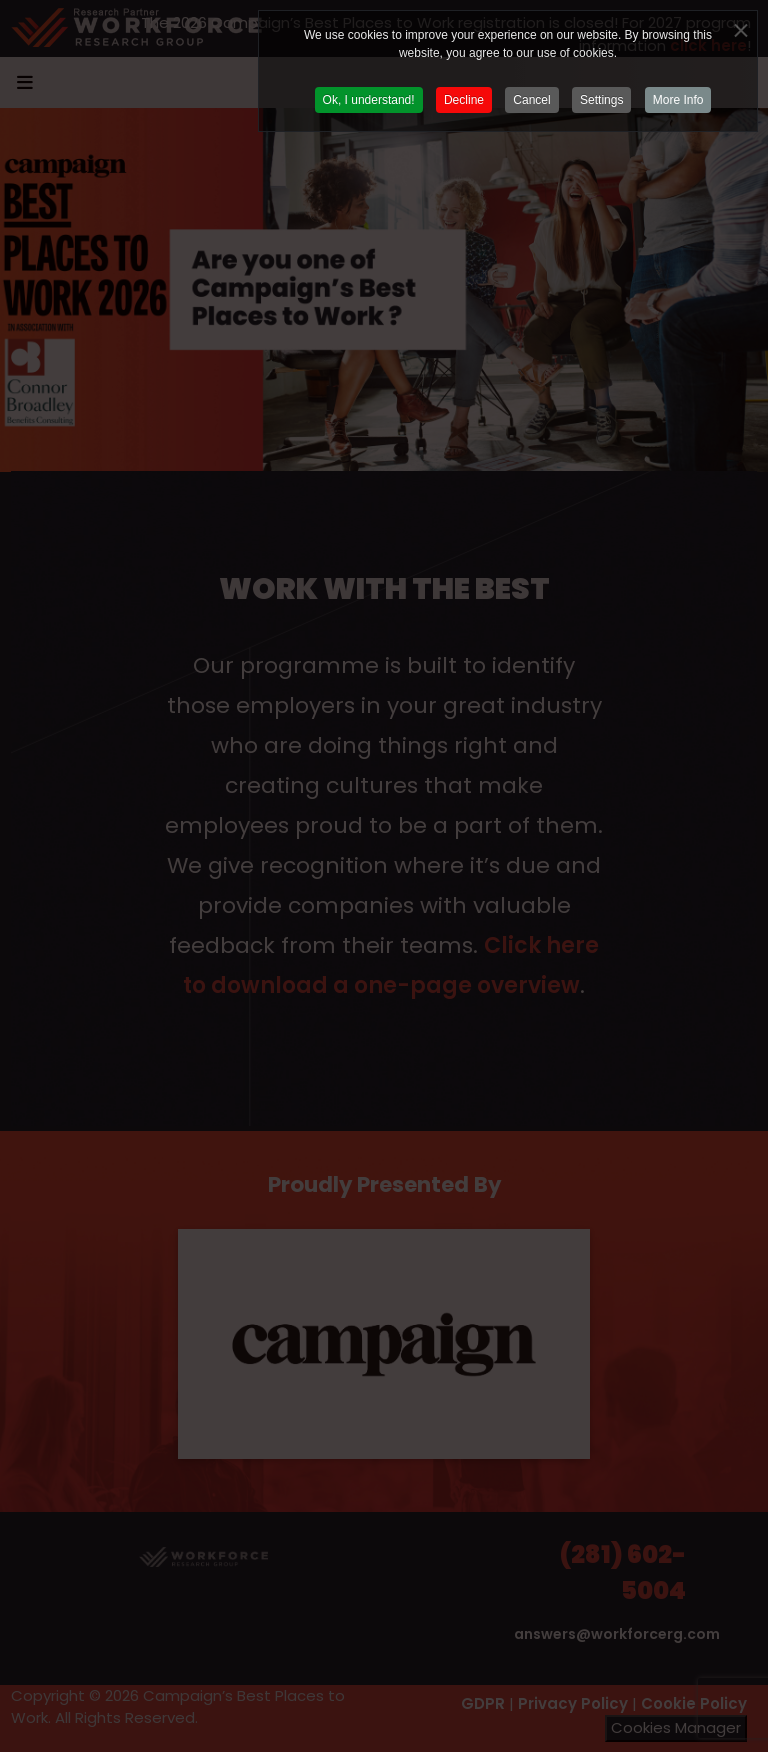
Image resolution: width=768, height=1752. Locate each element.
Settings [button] (601, 100)
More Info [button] (678, 100)
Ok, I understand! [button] (369, 100)
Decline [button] (464, 100)
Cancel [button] (531, 100)
